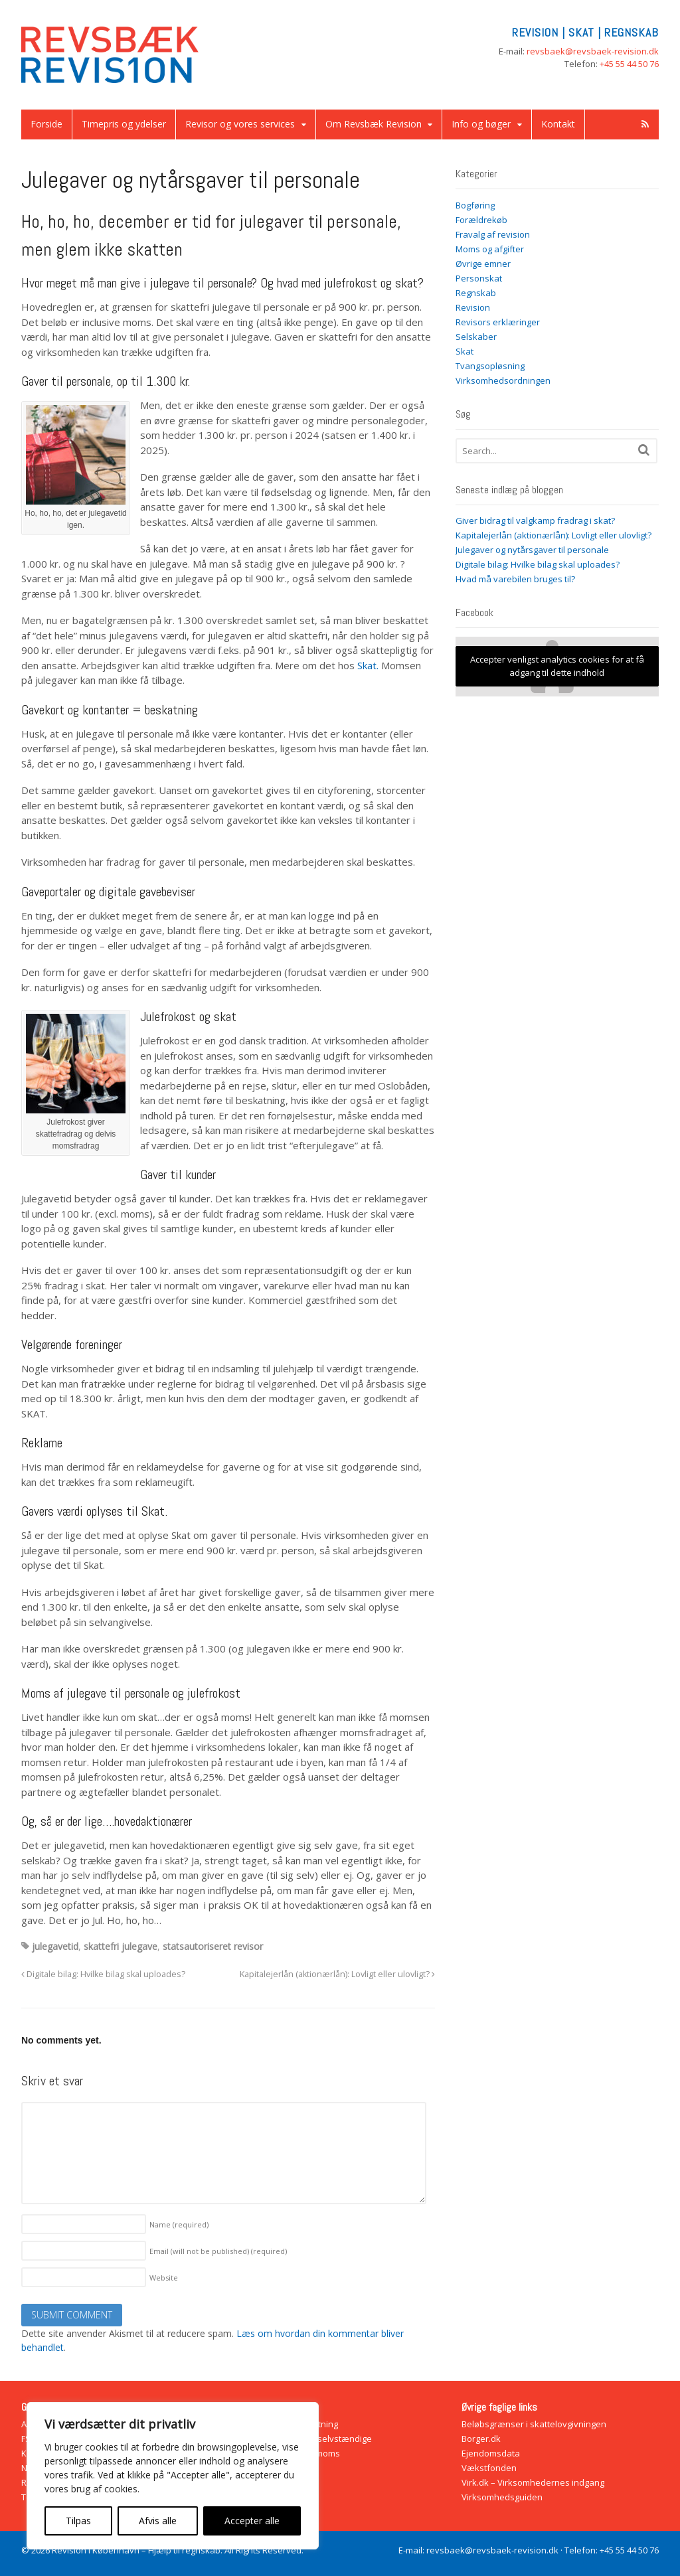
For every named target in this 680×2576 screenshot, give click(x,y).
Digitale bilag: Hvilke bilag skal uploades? (103, 1974)
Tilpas (78, 2520)
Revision (473, 307)
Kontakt (558, 124)
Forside (46, 124)
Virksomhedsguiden (502, 2497)
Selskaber (476, 337)
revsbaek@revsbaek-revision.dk (593, 51)
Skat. (368, 665)
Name (179, 2224)
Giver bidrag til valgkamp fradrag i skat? (535, 520)
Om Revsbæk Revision (373, 124)
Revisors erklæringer (498, 322)
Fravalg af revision (493, 234)
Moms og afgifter (490, 249)
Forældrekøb (481, 220)
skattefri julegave (120, 1946)
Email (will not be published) (218, 2251)
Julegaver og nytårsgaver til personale (532, 550)
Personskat (479, 278)
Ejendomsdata (491, 2453)
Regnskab (476, 293)
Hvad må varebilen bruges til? (515, 579)
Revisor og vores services (240, 124)
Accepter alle (252, 2520)
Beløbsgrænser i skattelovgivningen (534, 2424)
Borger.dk (481, 2439)
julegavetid (55, 1946)
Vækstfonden (489, 2468)
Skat (464, 351)
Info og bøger (481, 124)
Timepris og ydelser (124, 124)
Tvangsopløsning (490, 366)
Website (163, 2278)
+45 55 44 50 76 (629, 64)
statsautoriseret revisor (213, 1946)
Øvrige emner (483, 264)
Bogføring (475, 205)
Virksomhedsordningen (503, 380)
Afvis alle (158, 2520)
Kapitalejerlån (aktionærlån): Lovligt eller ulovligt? (337, 1974)
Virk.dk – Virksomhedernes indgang (533, 2482)
